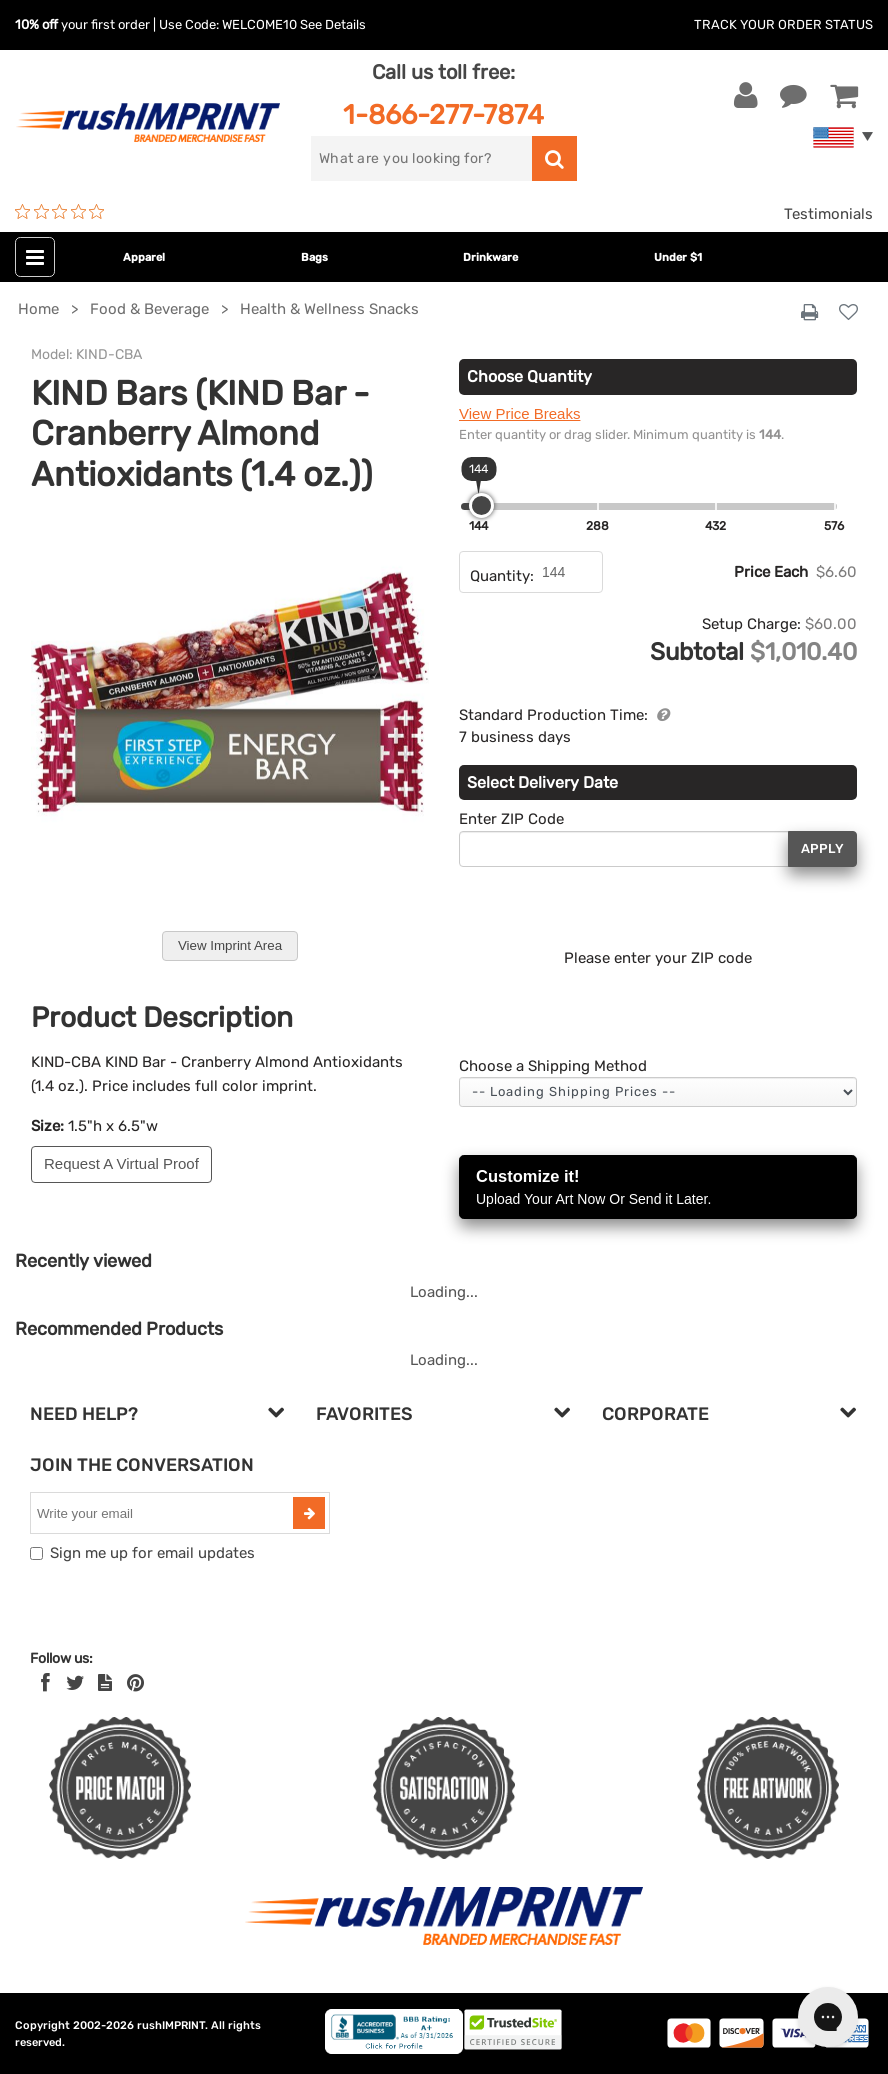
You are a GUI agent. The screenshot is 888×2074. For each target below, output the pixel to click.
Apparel (144, 257)
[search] (421, 158)
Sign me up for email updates (152, 1553)
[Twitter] (75, 1683)
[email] (164, 1513)
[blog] (105, 1683)
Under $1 (678, 257)
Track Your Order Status (783, 24)
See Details (333, 24)
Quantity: (502, 576)
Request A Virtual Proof (121, 1163)
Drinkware (490, 257)
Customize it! (658, 1188)
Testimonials (828, 214)
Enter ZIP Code (511, 819)
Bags (314, 257)
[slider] (481, 505)
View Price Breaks (519, 413)
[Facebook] (45, 1683)
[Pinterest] (135, 1683)
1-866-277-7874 (443, 114)
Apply (822, 848)
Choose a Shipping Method (553, 1066)
